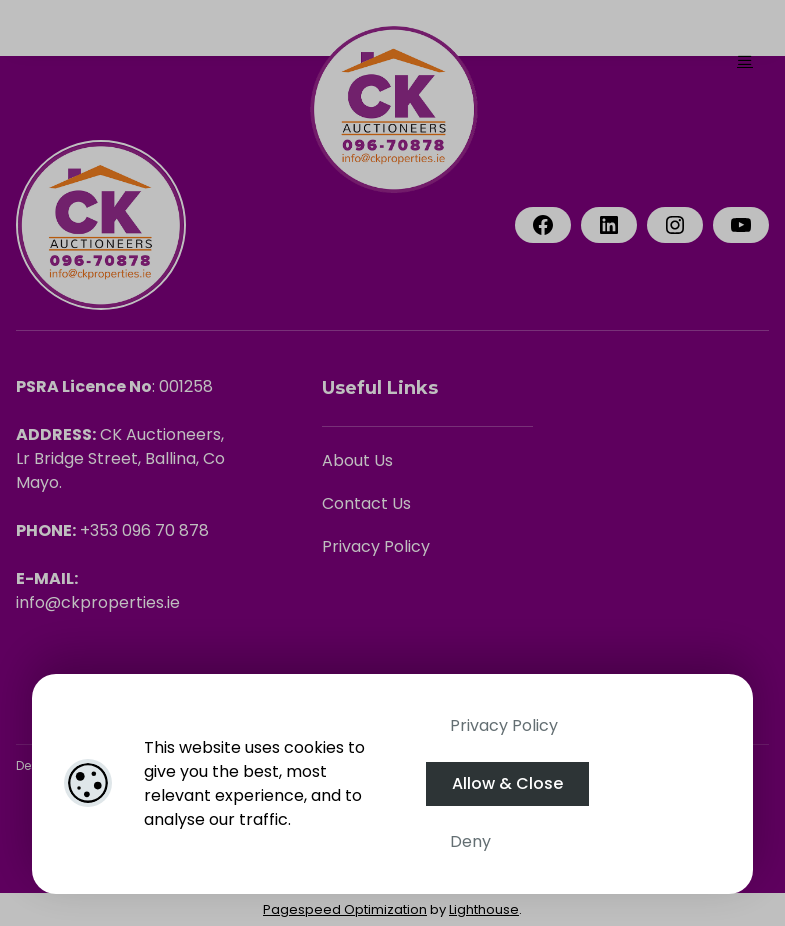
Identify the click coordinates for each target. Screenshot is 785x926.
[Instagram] (675, 225)
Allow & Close (507, 783)
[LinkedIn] (609, 225)
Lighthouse (484, 909)
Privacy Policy (504, 725)
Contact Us (366, 503)
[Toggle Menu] (745, 60)
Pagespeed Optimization (345, 909)
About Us (357, 460)
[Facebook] (543, 225)
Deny (470, 841)
